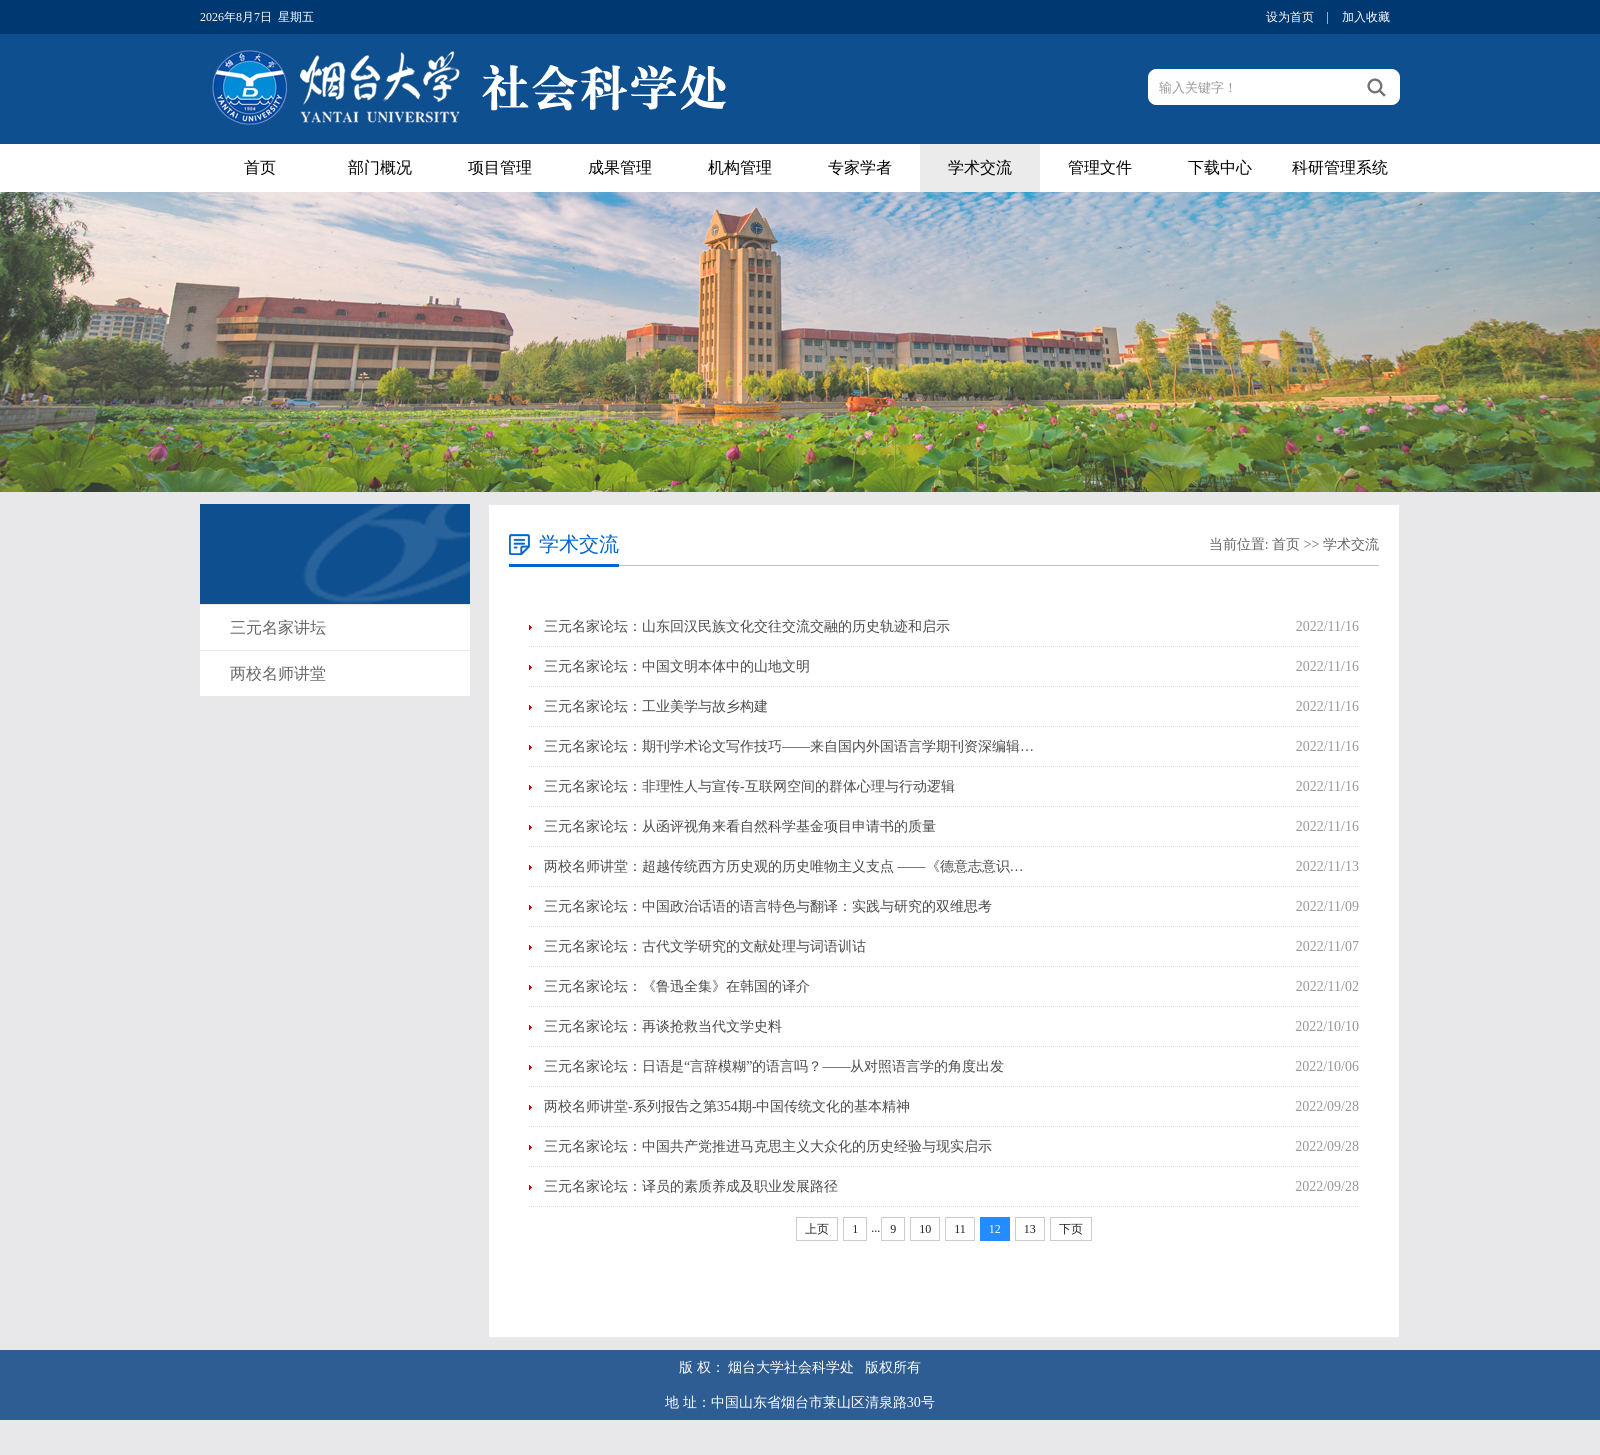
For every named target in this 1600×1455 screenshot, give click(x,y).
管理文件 (1100, 167)
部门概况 (380, 167)
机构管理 (740, 167)
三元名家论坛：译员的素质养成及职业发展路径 (691, 1186)
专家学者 (860, 167)
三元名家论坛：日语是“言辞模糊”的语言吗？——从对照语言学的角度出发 (774, 1066)
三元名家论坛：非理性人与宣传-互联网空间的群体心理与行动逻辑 (749, 786)
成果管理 (620, 167)
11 (960, 1229)
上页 (817, 1229)
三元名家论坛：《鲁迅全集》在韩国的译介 (677, 986)
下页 (1071, 1229)
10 (925, 1229)
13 (1030, 1229)
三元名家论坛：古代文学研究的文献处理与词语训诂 (705, 946)
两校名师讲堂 (278, 673)
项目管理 (500, 167)
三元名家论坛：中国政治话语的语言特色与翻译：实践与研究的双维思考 (768, 906)
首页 (260, 167)
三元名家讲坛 (278, 627)
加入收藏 (1366, 17)
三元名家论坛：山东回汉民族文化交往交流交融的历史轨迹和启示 (747, 626)
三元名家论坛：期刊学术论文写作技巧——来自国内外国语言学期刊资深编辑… (789, 746)
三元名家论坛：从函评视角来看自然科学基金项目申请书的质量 (740, 826)
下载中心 (1220, 167)
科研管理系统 (1340, 167)
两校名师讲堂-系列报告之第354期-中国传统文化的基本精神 (727, 1106)
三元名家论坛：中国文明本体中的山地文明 (677, 666)
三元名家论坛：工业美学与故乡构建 (656, 706)
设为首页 (1290, 17)
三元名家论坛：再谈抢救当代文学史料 (663, 1026)
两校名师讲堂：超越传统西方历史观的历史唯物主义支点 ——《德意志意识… (784, 866)
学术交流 (980, 167)
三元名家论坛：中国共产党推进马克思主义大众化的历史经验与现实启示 (768, 1146)
